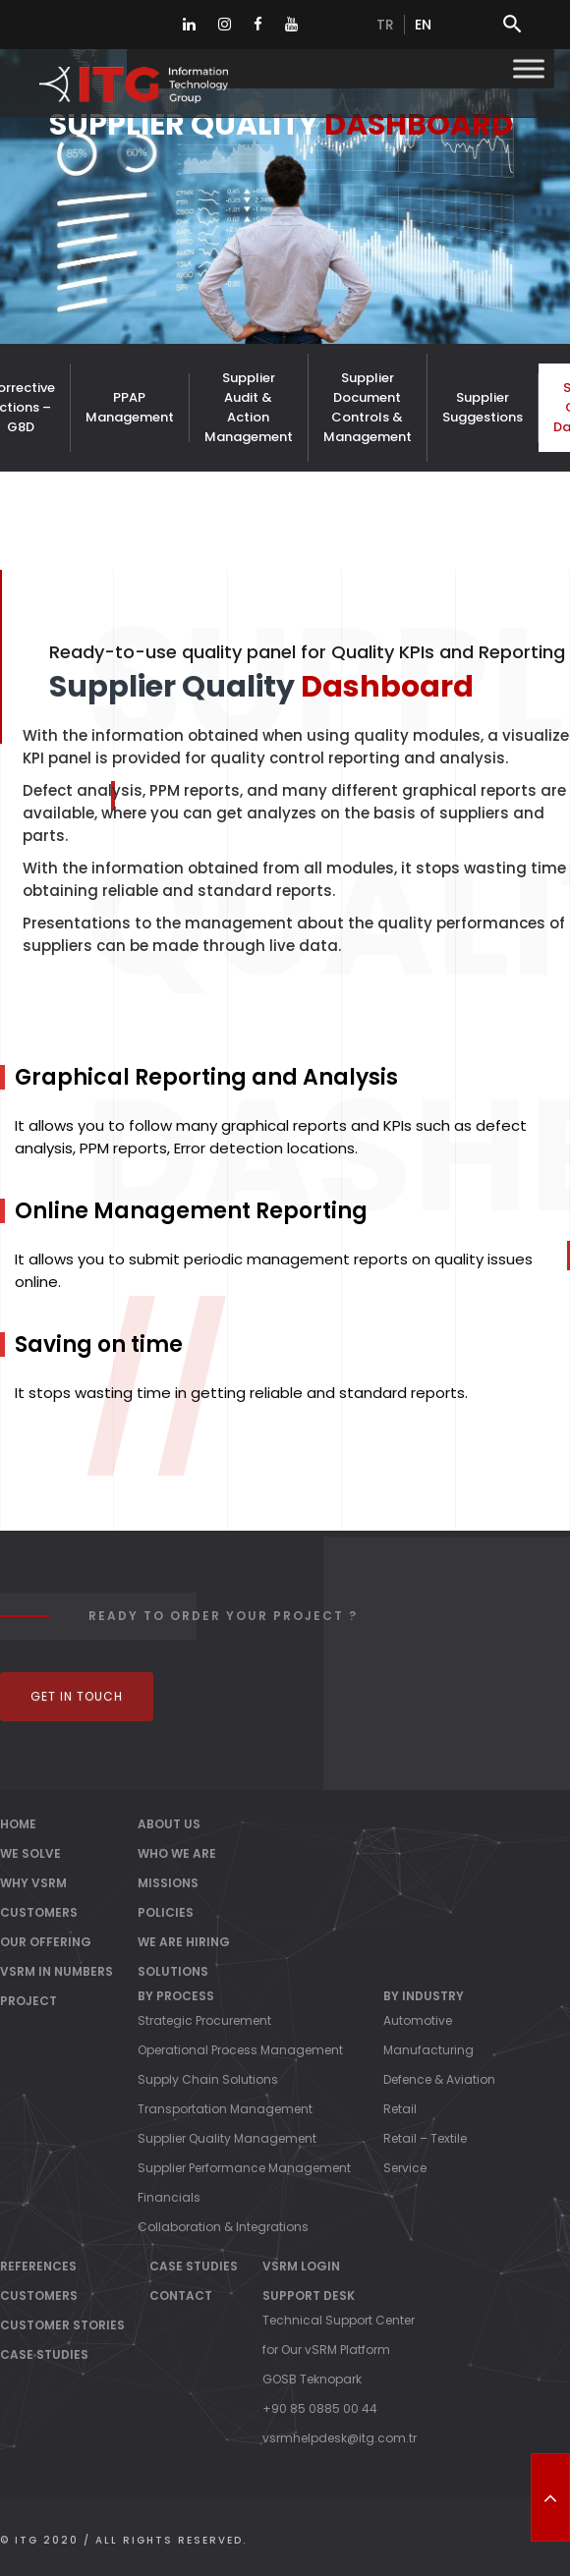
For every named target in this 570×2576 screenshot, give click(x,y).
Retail (400, 2108)
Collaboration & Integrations (223, 2226)
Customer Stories (62, 2325)
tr (385, 24)
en (423, 24)
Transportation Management (225, 2108)
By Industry (423, 1996)
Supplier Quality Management (227, 2138)
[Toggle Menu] (528, 68)
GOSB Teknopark (312, 2379)
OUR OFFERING (45, 1941)
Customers (39, 2295)
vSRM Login (301, 2266)
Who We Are (177, 1853)
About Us (169, 1824)
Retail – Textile (425, 2138)
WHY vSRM (33, 1883)
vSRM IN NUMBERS (56, 1971)
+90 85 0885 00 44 (319, 2408)
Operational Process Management (240, 2050)
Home (18, 1824)
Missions (168, 1883)
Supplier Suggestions (482, 407)
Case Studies (44, 2354)
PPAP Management (130, 407)
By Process (176, 1996)
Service (405, 2167)
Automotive (417, 2020)
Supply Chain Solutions (208, 2079)
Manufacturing (428, 2050)
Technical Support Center (338, 2320)
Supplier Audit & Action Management (248, 407)
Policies (166, 1912)
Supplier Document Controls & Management (367, 407)
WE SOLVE (30, 1853)
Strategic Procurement (204, 2020)
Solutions (173, 1971)
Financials (169, 2197)
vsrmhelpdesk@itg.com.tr (339, 2438)
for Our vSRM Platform (326, 2349)
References (38, 2266)
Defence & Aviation (439, 2079)
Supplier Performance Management (244, 2167)
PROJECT (28, 2000)
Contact (180, 2295)
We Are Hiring (184, 1941)
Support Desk (308, 2295)
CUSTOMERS (39, 1912)
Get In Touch (76, 1696)
